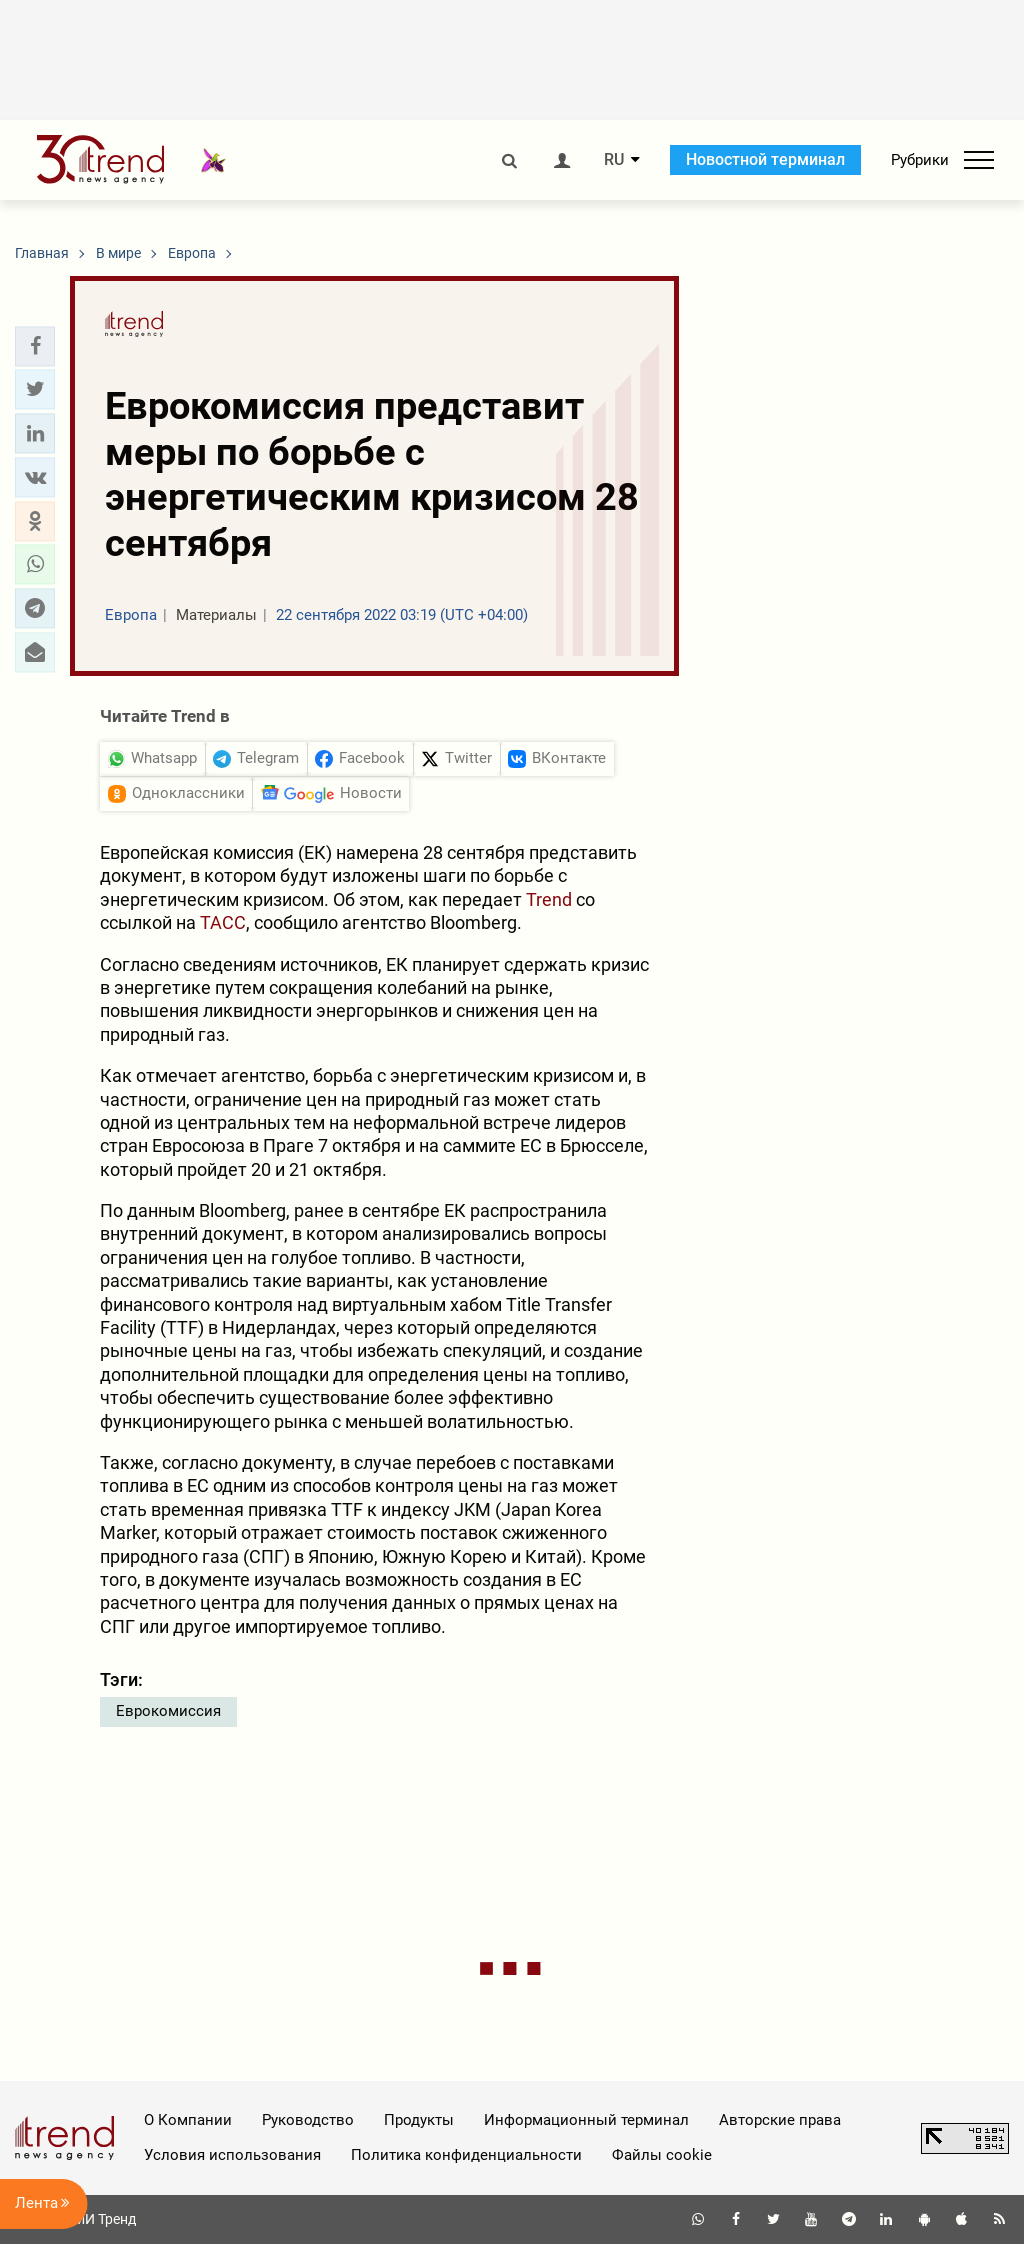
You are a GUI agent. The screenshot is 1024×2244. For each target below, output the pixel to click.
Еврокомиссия (168, 1711)
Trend (549, 899)
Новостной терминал (765, 159)
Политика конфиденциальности (466, 2155)
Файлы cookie (662, 2155)
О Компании (188, 2120)
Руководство (308, 2120)
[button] (35, 346)
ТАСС (223, 922)
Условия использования (232, 2155)
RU (614, 160)
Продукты (419, 2120)
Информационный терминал (586, 2120)
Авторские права (780, 2120)
